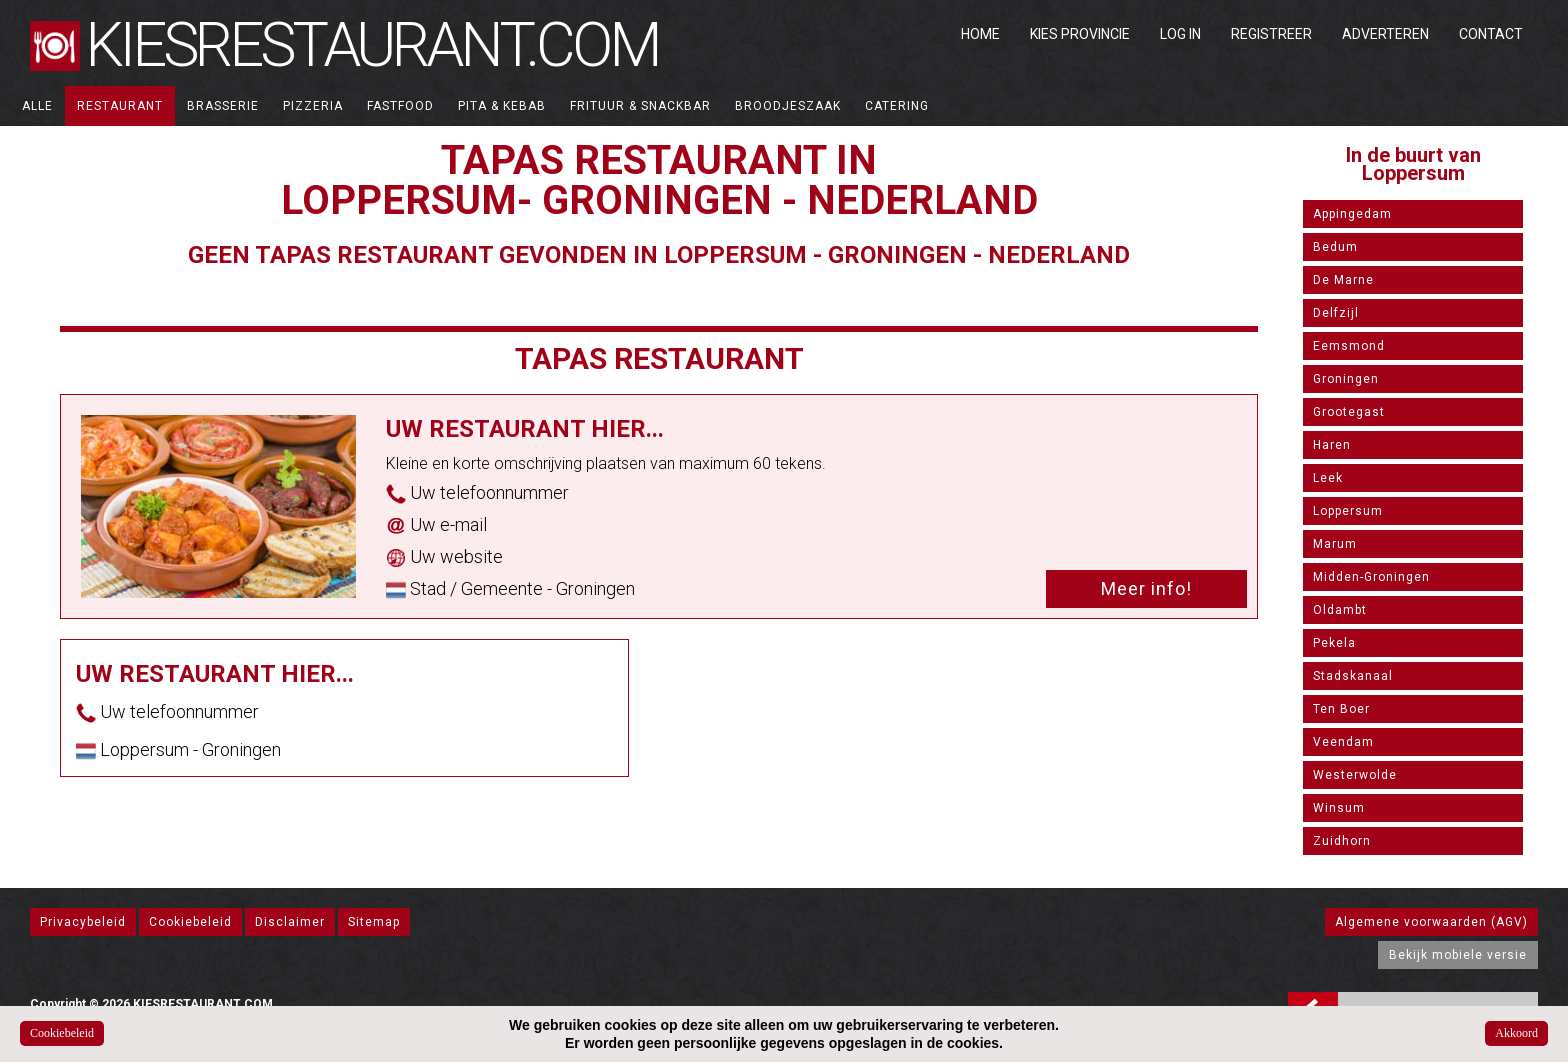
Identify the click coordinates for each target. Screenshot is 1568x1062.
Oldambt (1340, 610)
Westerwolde (1355, 775)
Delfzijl (1336, 313)
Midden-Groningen (1371, 577)
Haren (1332, 445)
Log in (1180, 34)
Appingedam (1352, 214)
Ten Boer (1341, 709)
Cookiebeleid (190, 922)
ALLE (37, 106)
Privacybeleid (83, 922)
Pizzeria (313, 106)
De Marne (1343, 280)
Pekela (1334, 643)
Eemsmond (1349, 346)
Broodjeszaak (788, 106)
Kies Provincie (1080, 34)
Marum (1335, 544)
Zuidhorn (1342, 841)
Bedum (1335, 247)
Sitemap (374, 922)
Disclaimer (290, 922)
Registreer (1271, 34)
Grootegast (1349, 412)
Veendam (1343, 742)
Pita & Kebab (502, 106)
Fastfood (400, 106)
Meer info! (1146, 588)
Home (980, 34)
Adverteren (1385, 34)
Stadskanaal (1353, 676)
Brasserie (223, 106)
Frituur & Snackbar (640, 106)
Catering (897, 106)
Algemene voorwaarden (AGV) (1431, 922)
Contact (1491, 34)
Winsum (1339, 808)
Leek (1328, 478)
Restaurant (120, 106)
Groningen (1346, 379)
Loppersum (1348, 511)
